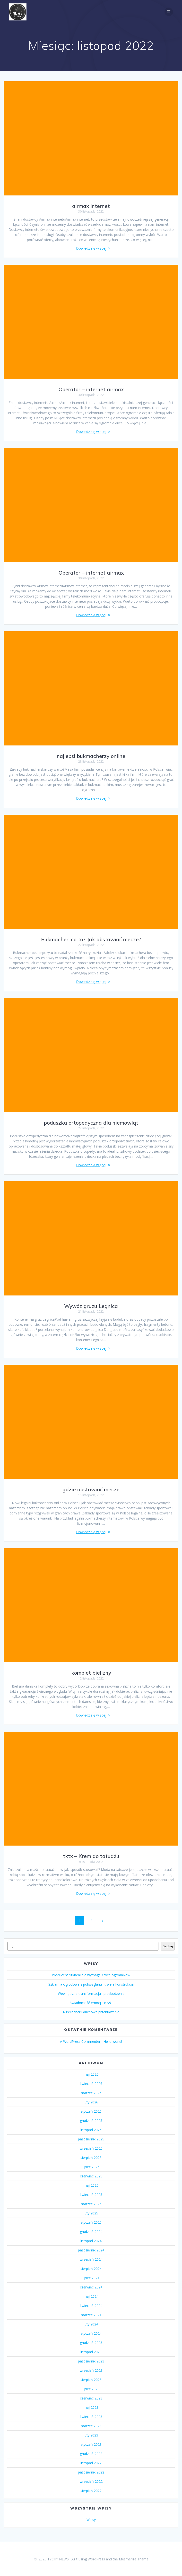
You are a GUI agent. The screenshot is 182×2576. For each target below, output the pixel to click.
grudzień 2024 (91, 2231)
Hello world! (113, 2041)
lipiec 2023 (91, 2389)
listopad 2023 (91, 2352)
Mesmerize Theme (133, 2559)
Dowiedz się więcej (91, 248)
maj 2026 (91, 2074)
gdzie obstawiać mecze (91, 1489)
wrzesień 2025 (91, 2148)
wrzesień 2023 (91, 2370)
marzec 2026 (91, 2093)
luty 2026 (91, 2102)
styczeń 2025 (91, 2222)
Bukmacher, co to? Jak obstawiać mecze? (91, 939)
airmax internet (91, 206)
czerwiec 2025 (91, 2176)
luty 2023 (91, 2435)
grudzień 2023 (91, 2342)
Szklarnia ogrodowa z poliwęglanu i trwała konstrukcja (91, 1984)
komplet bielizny (91, 1673)
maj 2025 (91, 2185)
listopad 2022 (91, 2463)
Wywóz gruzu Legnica (91, 1306)
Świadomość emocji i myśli (91, 2002)
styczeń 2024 (91, 2333)
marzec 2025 (91, 2204)
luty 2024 (91, 2324)
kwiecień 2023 (91, 2416)
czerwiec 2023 (91, 2398)
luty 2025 (91, 2213)
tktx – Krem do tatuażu (91, 1856)
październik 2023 (91, 2361)
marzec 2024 (91, 2315)
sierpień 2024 (91, 2268)
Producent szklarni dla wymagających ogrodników (91, 1975)
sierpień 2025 (91, 2157)
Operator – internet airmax (91, 389)
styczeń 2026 (91, 2111)
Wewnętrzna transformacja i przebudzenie (91, 1993)
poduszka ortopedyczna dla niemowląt (91, 1123)
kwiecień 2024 (91, 2305)
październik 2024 (91, 2250)
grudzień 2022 (91, 2453)
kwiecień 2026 (91, 2083)
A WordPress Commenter (80, 2041)
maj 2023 (91, 2407)
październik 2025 (91, 2139)
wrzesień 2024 (91, 2259)
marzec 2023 (91, 2426)
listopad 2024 (91, 2241)
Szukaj (168, 1946)
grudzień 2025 (91, 2120)
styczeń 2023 (91, 2444)
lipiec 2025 (91, 2167)
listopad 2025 (91, 2130)
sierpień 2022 (91, 2490)
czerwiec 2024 (91, 2287)
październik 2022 (91, 2472)
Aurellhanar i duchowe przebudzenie (91, 2012)
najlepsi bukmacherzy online (91, 756)
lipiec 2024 (91, 2278)
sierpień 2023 (91, 2379)
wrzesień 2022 (91, 2481)
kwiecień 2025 (91, 2194)
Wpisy (91, 2519)
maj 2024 (91, 2296)
